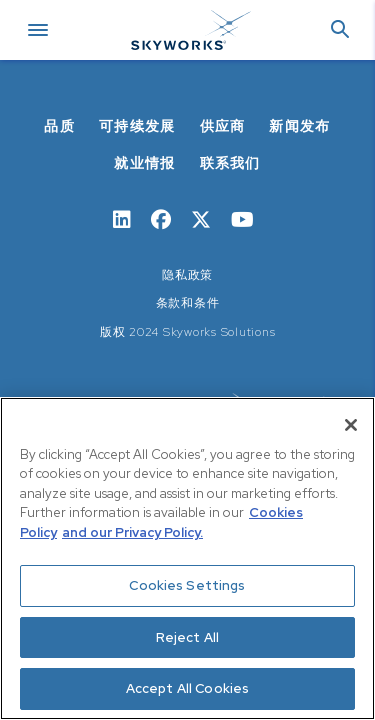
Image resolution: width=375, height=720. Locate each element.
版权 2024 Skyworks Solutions (188, 332)
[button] (340, 30)
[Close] (351, 425)
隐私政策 (187, 275)
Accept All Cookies (187, 688)
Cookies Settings (187, 585)
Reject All (187, 637)
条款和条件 (188, 303)
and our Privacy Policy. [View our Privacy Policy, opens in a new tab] (132, 532)
